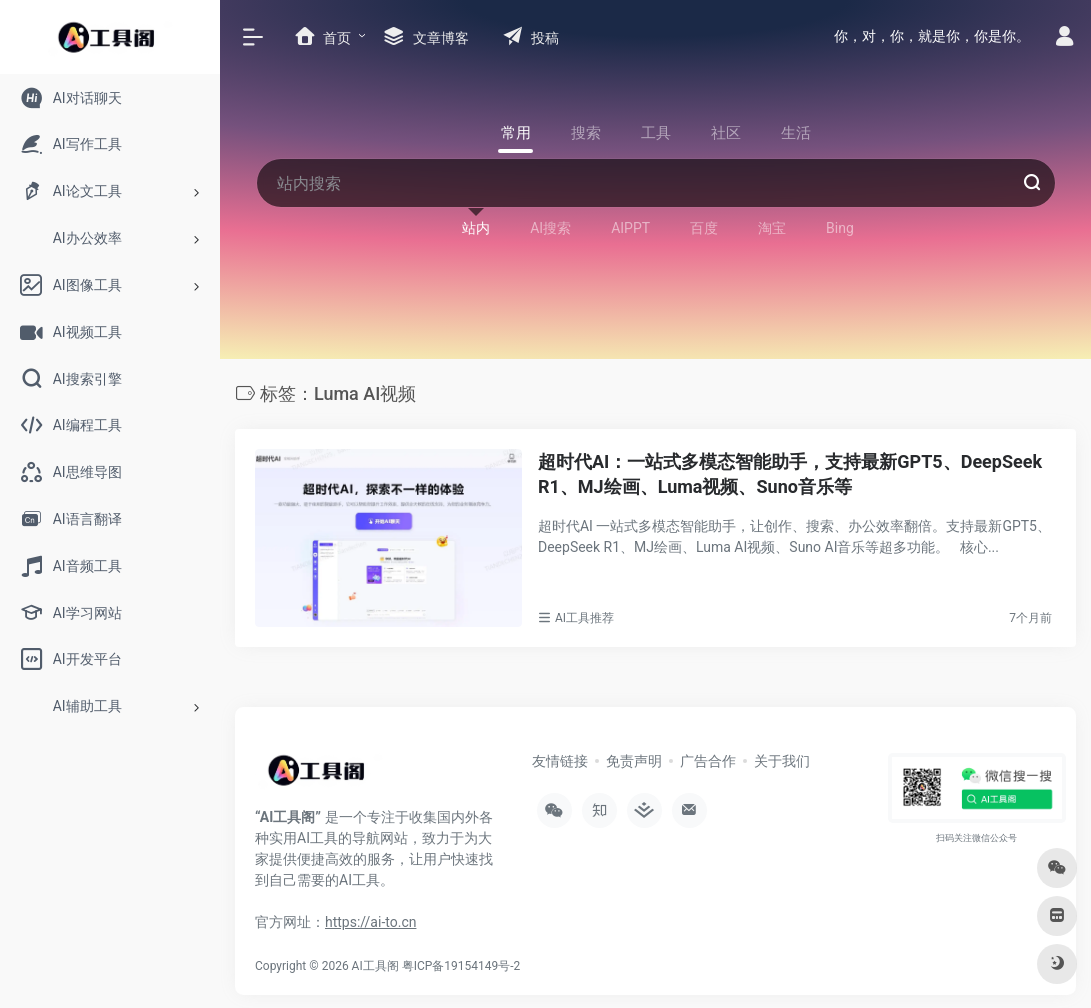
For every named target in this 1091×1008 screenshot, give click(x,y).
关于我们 (782, 758)
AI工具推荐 (584, 615)
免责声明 (634, 758)
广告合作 (708, 758)
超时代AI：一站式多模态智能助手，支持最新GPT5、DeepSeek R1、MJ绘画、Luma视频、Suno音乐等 (790, 471)
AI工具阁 (375, 963)
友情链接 (560, 758)
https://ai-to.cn (370, 919)
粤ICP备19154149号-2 (461, 963)
